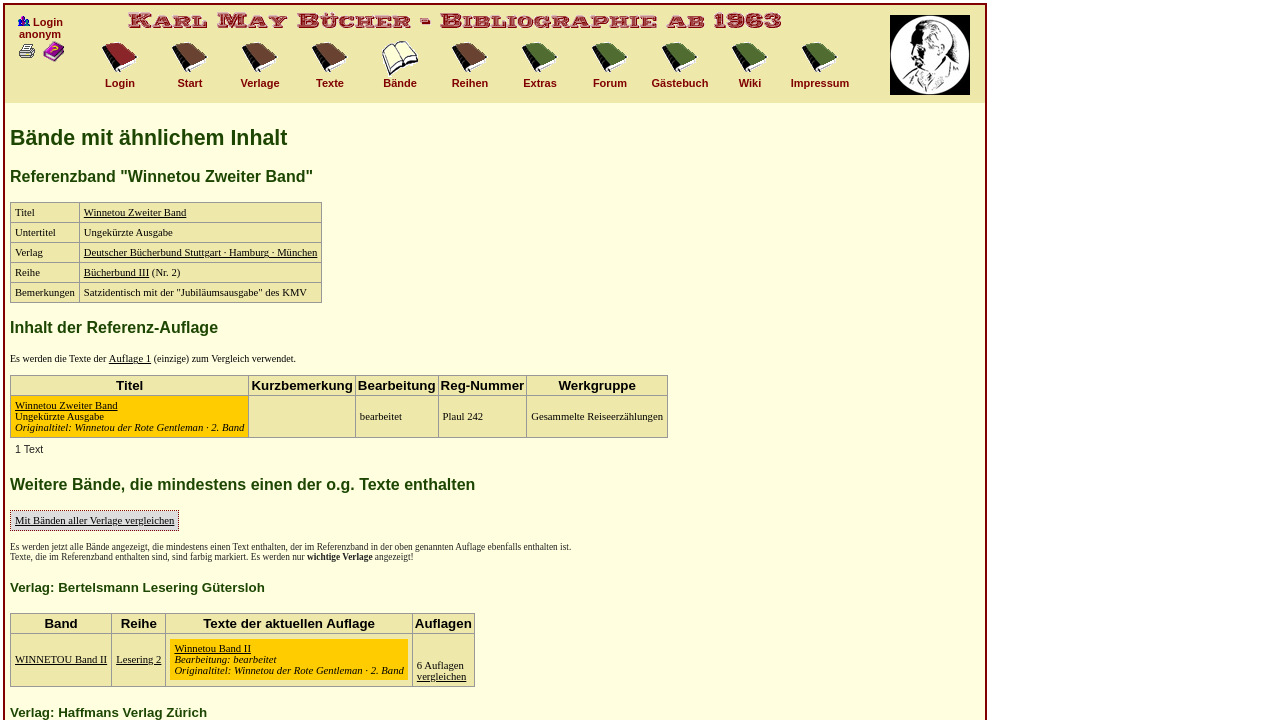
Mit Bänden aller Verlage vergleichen (94, 520)
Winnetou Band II (212, 648)
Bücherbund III (116, 272)
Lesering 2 (138, 659)
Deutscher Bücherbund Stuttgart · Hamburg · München (201, 252)
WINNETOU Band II (61, 659)
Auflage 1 (130, 358)
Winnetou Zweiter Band (135, 212)
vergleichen (442, 676)
